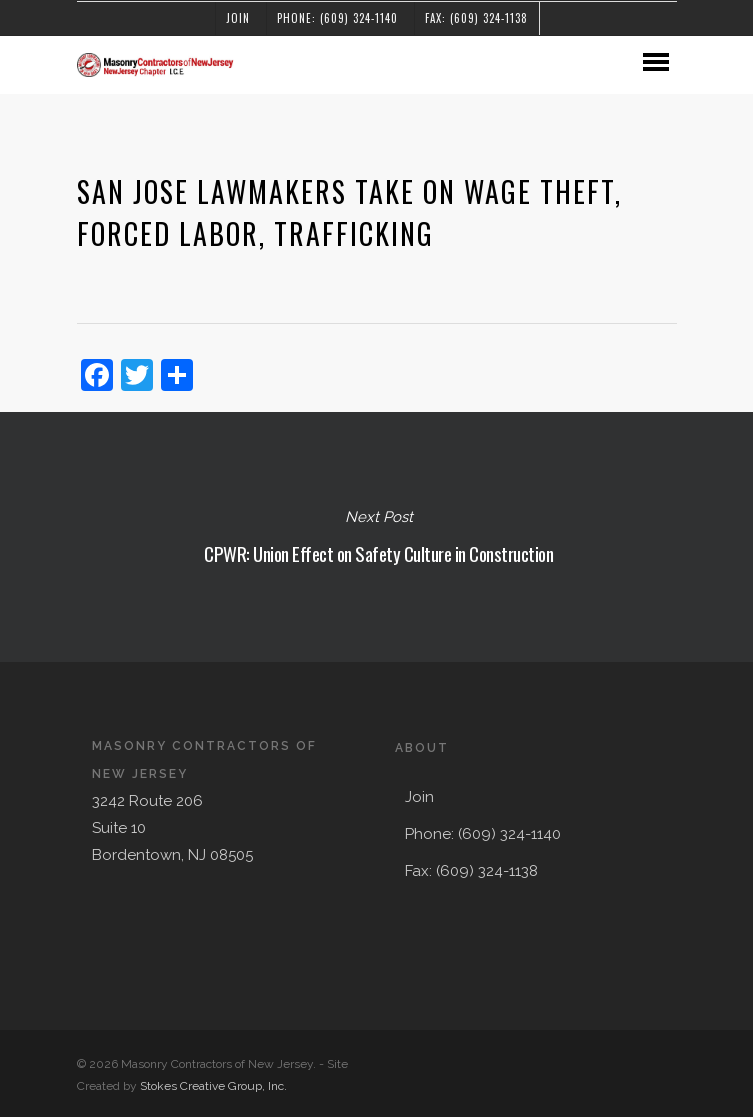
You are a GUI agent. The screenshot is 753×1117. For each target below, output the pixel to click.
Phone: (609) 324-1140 (337, 18)
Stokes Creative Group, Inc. (213, 1086)
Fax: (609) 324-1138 (476, 18)
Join (238, 18)
